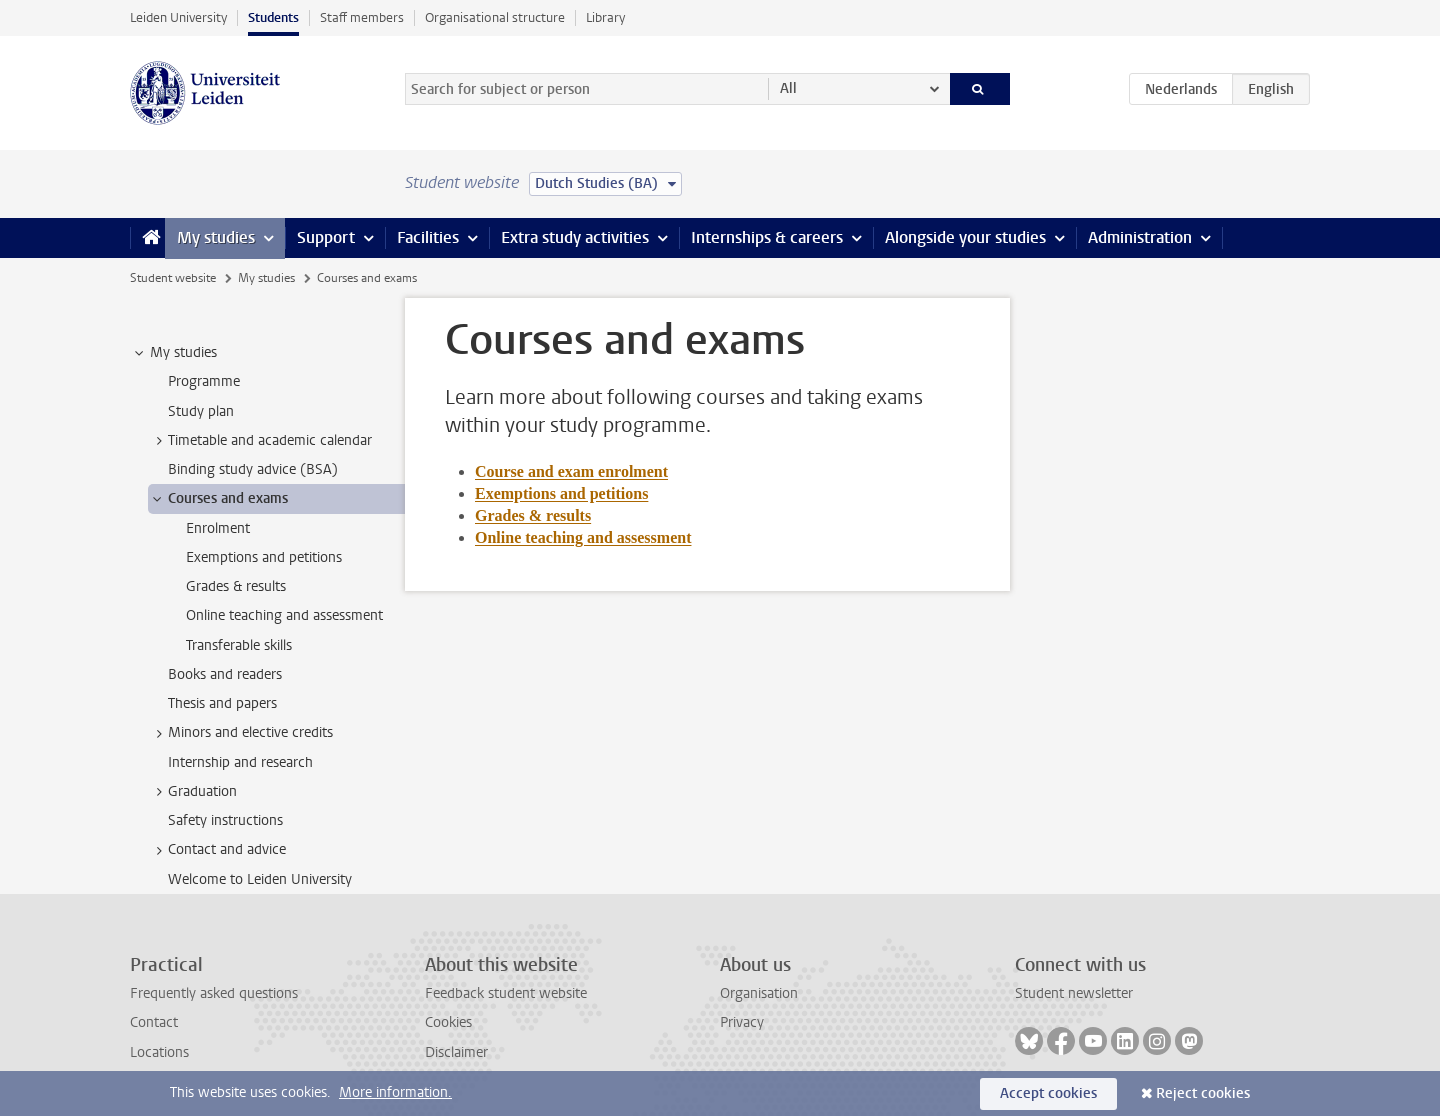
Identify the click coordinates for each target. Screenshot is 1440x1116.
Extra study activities (575, 237)
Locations (159, 1052)
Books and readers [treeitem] (225, 674)
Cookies (448, 1022)
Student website (173, 278)
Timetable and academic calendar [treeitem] (260, 441)
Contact (154, 1022)
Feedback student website (506, 993)
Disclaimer (456, 1052)
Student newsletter (1074, 993)
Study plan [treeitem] (201, 411)
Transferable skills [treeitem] (239, 645)
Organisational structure (495, 17)
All (788, 88)
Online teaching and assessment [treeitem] (284, 615)
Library (605, 17)
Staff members (362, 17)
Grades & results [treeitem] (236, 586)
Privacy (742, 1022)
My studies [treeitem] (174, 353)
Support (326, 237)
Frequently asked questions (214, 993)
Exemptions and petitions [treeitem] (264, 557)
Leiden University (178, 17)
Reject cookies (1203, 1093)
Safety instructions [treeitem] (225, 820)
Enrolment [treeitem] (218, 528)
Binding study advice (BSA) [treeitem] (253, 469)
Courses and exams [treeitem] (218, 499)
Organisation (759, 993)
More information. (395, 1092)
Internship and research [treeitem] (240, 762)
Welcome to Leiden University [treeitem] (260, 879)
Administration (1140, 237)
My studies (216, 237)
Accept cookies (1048, 1093)
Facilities (428, 237)
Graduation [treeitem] (193, 792)
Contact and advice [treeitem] (217, 850)
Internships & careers (767, 237)
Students (273, 17)
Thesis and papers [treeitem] (222, 703)
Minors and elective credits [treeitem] (241, 733)
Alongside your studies (965, 237)
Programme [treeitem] (204, 381)
